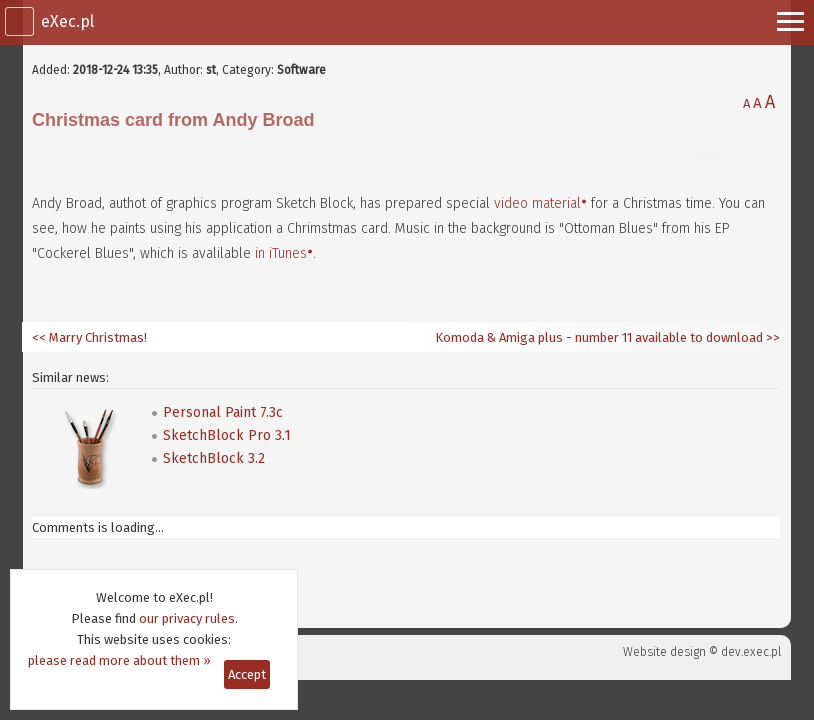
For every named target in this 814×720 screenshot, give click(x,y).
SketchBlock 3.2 (214, 458)
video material (537, 203)
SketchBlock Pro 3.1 (227, 435)
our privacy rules (187, 618)
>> (771, 337)
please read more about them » (119, 660)
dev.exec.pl (751, 652)
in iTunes (281, 253)
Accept (247, 674)
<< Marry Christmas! (89, 337)
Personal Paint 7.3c (223, 412)
